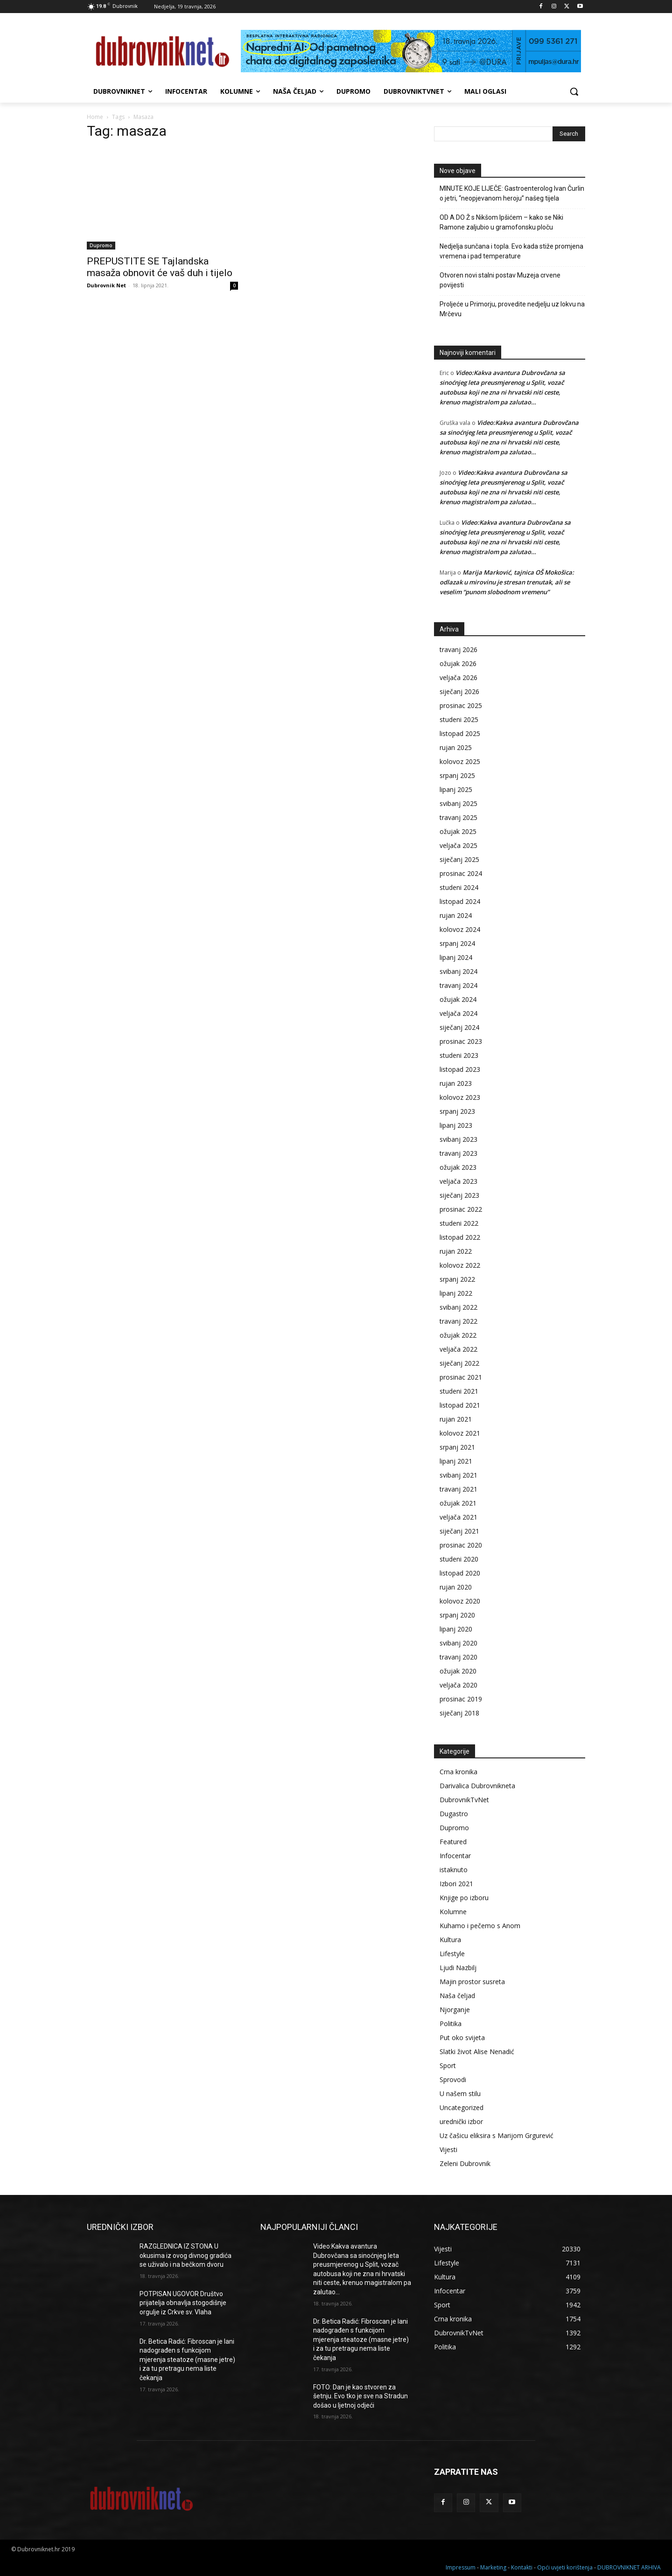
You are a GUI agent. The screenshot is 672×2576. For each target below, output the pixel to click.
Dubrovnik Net (106, 285)
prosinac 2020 (461, 1545)
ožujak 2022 (458, 1335)
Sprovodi (453, 2079)
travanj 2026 (458, 649)
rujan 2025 (456, 747)
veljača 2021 (458, 1517)
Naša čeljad (457, 1995)
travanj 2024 (458, 985)
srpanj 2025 (457, 775)
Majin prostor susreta (472, 1981)
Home (95, 117)
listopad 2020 (460, 1573)
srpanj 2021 (457, 1447)
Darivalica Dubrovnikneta (477, 1785)
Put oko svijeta (462, 2037)
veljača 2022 (458, 1349)
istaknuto (454, 1869)
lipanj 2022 (456, 1293)
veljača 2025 (458, 845)
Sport (448, 2065)
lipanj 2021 (456, 1461)
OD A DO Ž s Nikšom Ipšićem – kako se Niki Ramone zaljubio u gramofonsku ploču (501, 222)
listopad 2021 (460, 1405)
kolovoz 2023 (460, 1097)
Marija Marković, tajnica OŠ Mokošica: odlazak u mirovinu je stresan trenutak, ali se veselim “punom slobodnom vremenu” (507, 582)
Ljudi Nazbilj (458, 1967)
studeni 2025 (459, 719)
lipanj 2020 (456, 1629)
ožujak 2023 (458, 1167)
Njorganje (455, 2009)
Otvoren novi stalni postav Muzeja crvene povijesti (500, 280)
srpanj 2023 (457, 1111)
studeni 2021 (459, 1391)
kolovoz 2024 (460, 929)
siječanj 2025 (459, 859)
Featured (453, 1841)
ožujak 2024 (458, 999)
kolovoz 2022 (460, 1265)
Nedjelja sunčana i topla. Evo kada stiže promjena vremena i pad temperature (511, 251)
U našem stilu (460, 2093)
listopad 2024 (460, 901)
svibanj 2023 (458, 1139)
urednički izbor (461, 2121)
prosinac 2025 (461, 705)
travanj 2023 (458, 1153)
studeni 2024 (459, 887)
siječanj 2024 (459, 1027)
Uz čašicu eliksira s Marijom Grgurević (496, 2135)
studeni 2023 (459, 1055)
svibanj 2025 (458, 803)
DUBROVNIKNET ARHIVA (629, 2567)
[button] (574, 91)
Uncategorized (461, 2107)
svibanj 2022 (458, 1307)
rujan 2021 (456, 1419)
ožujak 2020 (458, 1670)
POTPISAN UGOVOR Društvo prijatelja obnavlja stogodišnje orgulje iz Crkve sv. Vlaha (183, 2303)
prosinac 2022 (461, 1209)
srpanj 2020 (457, 1615)
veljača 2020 (458, 1684)
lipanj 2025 (456, 789)
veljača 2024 (458, 1013)
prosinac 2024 (461, 873)
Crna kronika (458, 1771)
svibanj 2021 (458, 1475)
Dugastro (454, 1813)
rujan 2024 (456, 915)
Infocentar (455, 1855)
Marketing (493, 2567)
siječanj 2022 (459, 1363)
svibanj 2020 (458, 1643)
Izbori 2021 (456, 1883)
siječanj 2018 (459, 1712)
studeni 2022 (459, 1223)
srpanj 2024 (457, 943)
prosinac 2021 (461, 1377)
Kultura (450, 1939)
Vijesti (448, 2149)
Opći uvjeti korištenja (565, 2567)
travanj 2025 (458, 817)
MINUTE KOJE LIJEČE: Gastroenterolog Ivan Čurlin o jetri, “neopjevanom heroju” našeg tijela (512, 193)
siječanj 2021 (459, 1531)
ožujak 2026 (458, 663)
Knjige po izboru (464, 1897)
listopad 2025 (460, 733)
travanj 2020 (458, 1657)
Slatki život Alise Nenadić (477, 2051)
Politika (451, 2023)
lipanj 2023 (456, 1125)
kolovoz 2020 (460, 1601)
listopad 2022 (460, 1237)
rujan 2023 (456, 1083)
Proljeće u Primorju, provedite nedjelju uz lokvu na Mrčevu (512, 309)
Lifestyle (452, 1953)
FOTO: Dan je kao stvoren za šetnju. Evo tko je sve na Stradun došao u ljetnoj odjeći (360, 2396)
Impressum (461, 2567)
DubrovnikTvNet (464, 1799)
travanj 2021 (458, 1489)
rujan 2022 (456, 1251)
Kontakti (521, 2567)
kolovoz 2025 (460, 761)
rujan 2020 (456, 1587)
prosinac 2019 (461, 1698)
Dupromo (101, 245)
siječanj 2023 (459, 1195)
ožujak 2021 (458, 1503)
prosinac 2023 (461, 1041)
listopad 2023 (460, 1069)
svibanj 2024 (458, 971)
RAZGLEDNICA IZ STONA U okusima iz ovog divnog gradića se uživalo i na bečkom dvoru (185, 2255)
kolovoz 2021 (460, 1433)
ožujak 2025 (458, 831)
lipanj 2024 (456, 957)
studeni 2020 (459, 1559)
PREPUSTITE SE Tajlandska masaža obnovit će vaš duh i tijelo (162, 267)
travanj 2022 (458, 1321)
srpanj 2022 (457, 1279)
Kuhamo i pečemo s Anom (480, 1925)
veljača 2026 (458, 677)
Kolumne (453, 1911)
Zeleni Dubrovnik (465, 2163)
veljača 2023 (458, 1181)
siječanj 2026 (459, 691)
